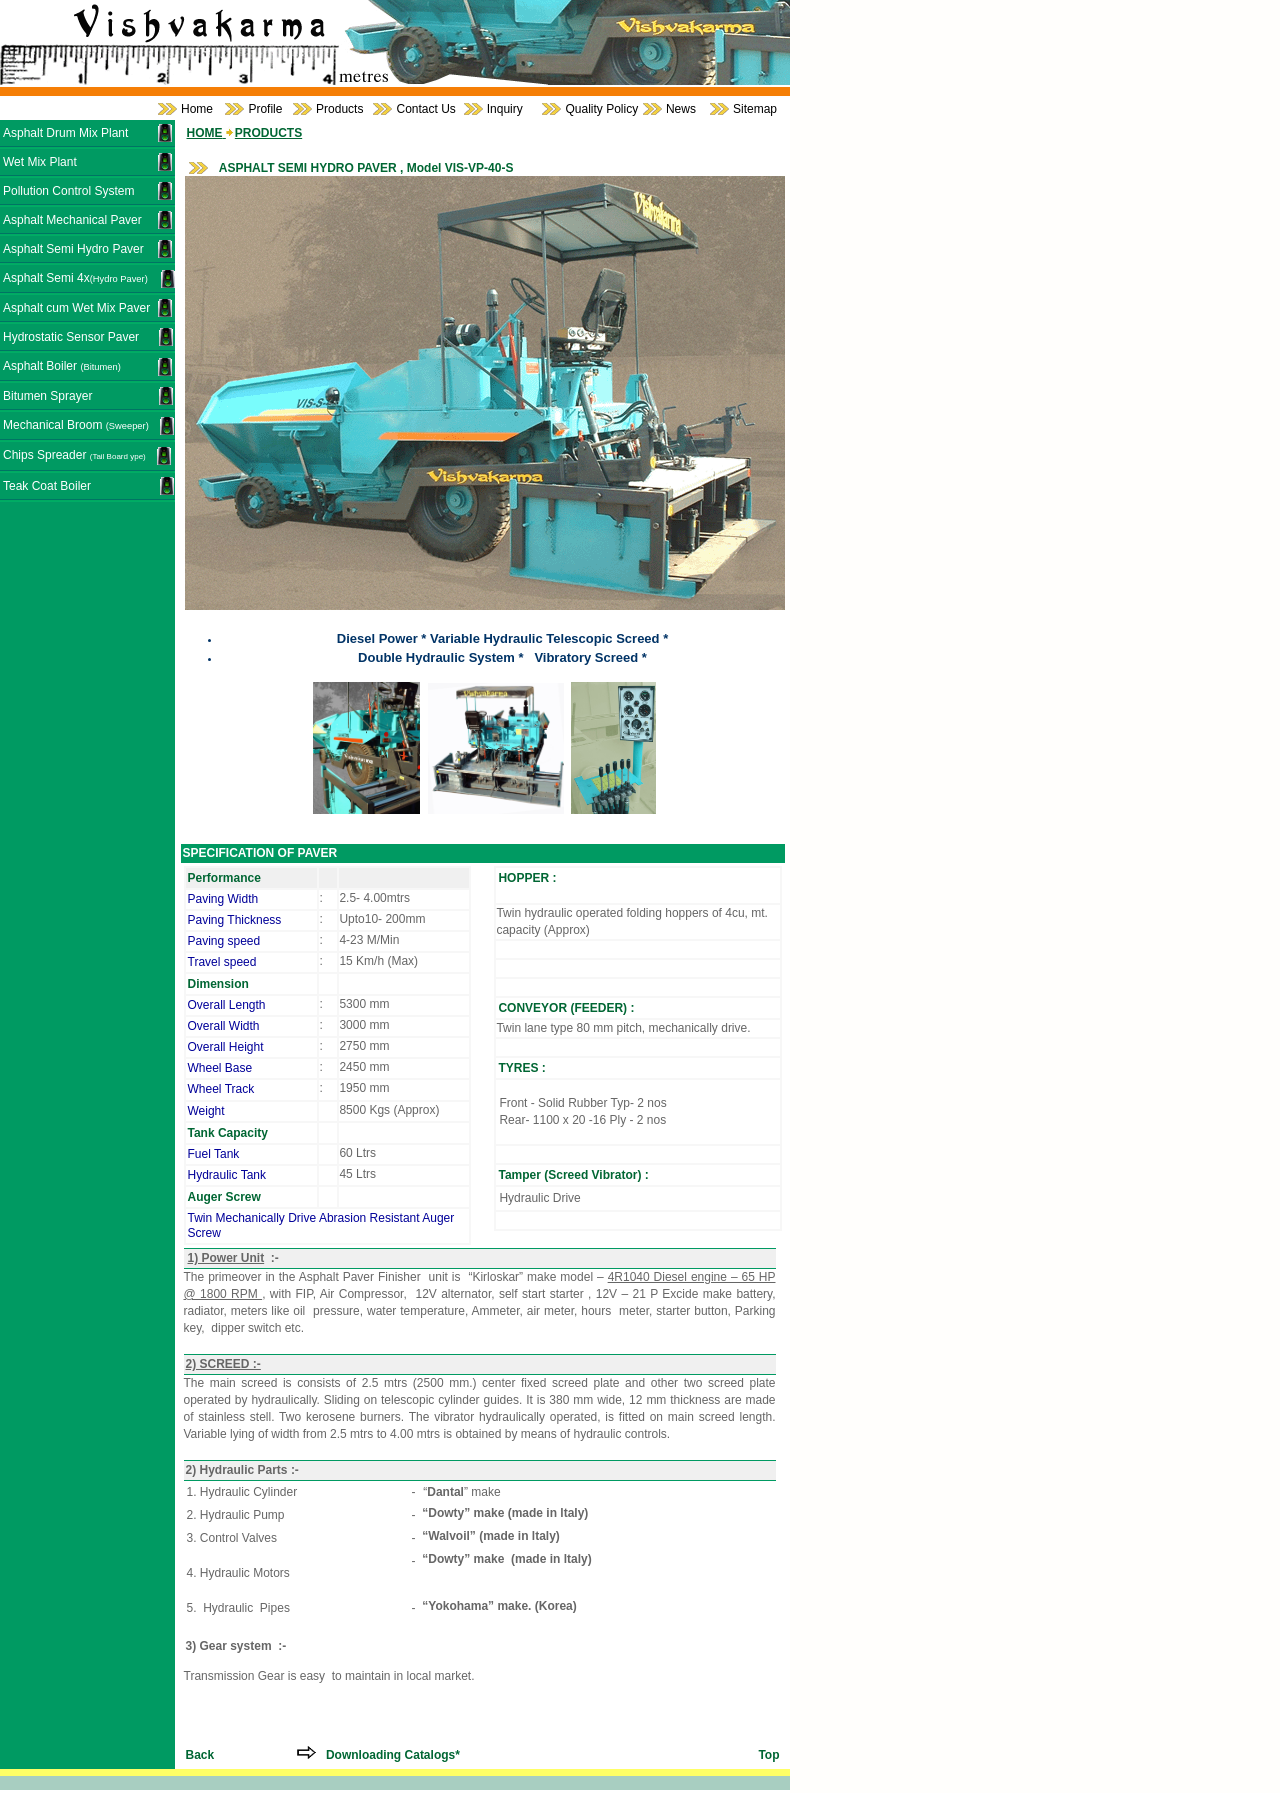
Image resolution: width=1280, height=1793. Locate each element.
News (681, 109)
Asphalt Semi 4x (75, 278)
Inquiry (505, 109)
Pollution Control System (68, 191)
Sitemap (755, 109)
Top (768, 1755)
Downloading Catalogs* (391, 1755)
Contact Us (425, 109)
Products (339, 109)
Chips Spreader (74, 455)
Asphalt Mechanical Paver (72, 220)
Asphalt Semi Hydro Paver (73, 249)
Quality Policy (601, 109)
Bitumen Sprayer (47, 396)
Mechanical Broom (76, 425)
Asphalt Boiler (62, 366)
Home (197, 109)
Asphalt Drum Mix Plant (65, 133)
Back (200, 1755)
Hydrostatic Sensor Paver (71, 337)
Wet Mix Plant (40, 162)
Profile (265, 109)
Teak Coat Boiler (47, 486)
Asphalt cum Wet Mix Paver (76, 308)
